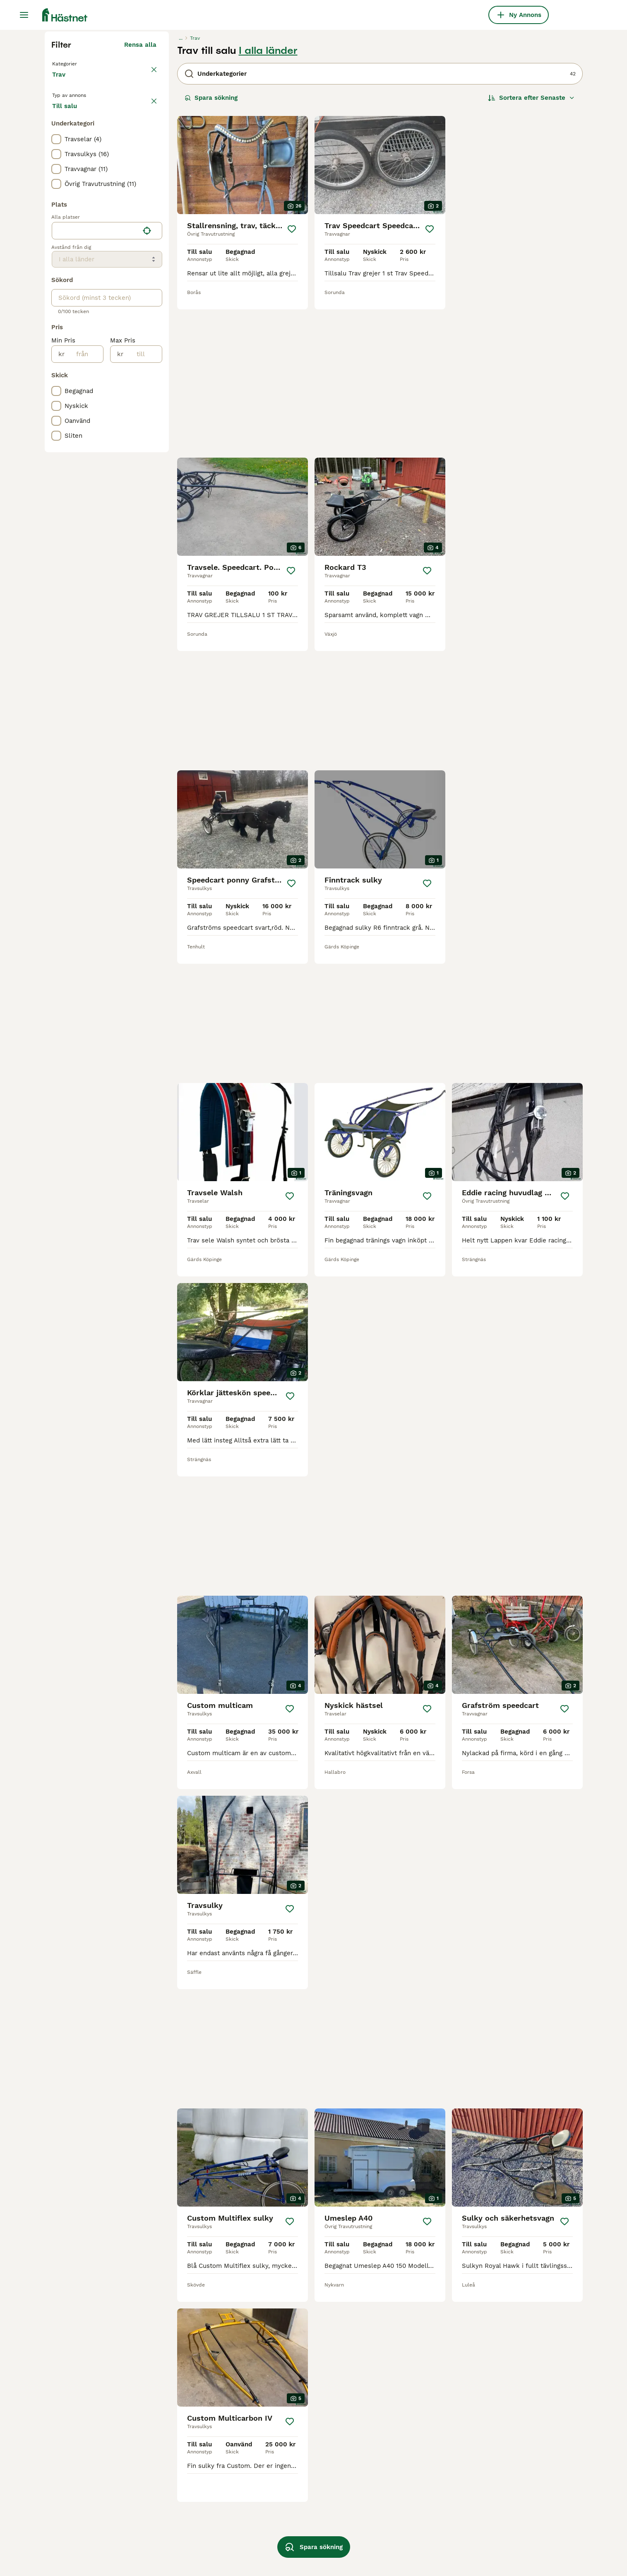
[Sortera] (531, 255)
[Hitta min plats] (147, 406)
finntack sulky (179, 2545)
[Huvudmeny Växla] (24, 15)
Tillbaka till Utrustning (88, 220)
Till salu (71, 278)
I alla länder (268, 208)
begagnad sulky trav (81, 2545)
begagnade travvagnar (190, 2530)
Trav (60, 240)
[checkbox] (56, 314)
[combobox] (95, 406)
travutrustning (391, 2530)
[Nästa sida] (411, 2229)
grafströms (281, 2530)
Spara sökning (211, 255)
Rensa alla (140, 202)
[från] (84, 529)
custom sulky (72, 2530)
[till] (142, 529)
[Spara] (292, 386)
